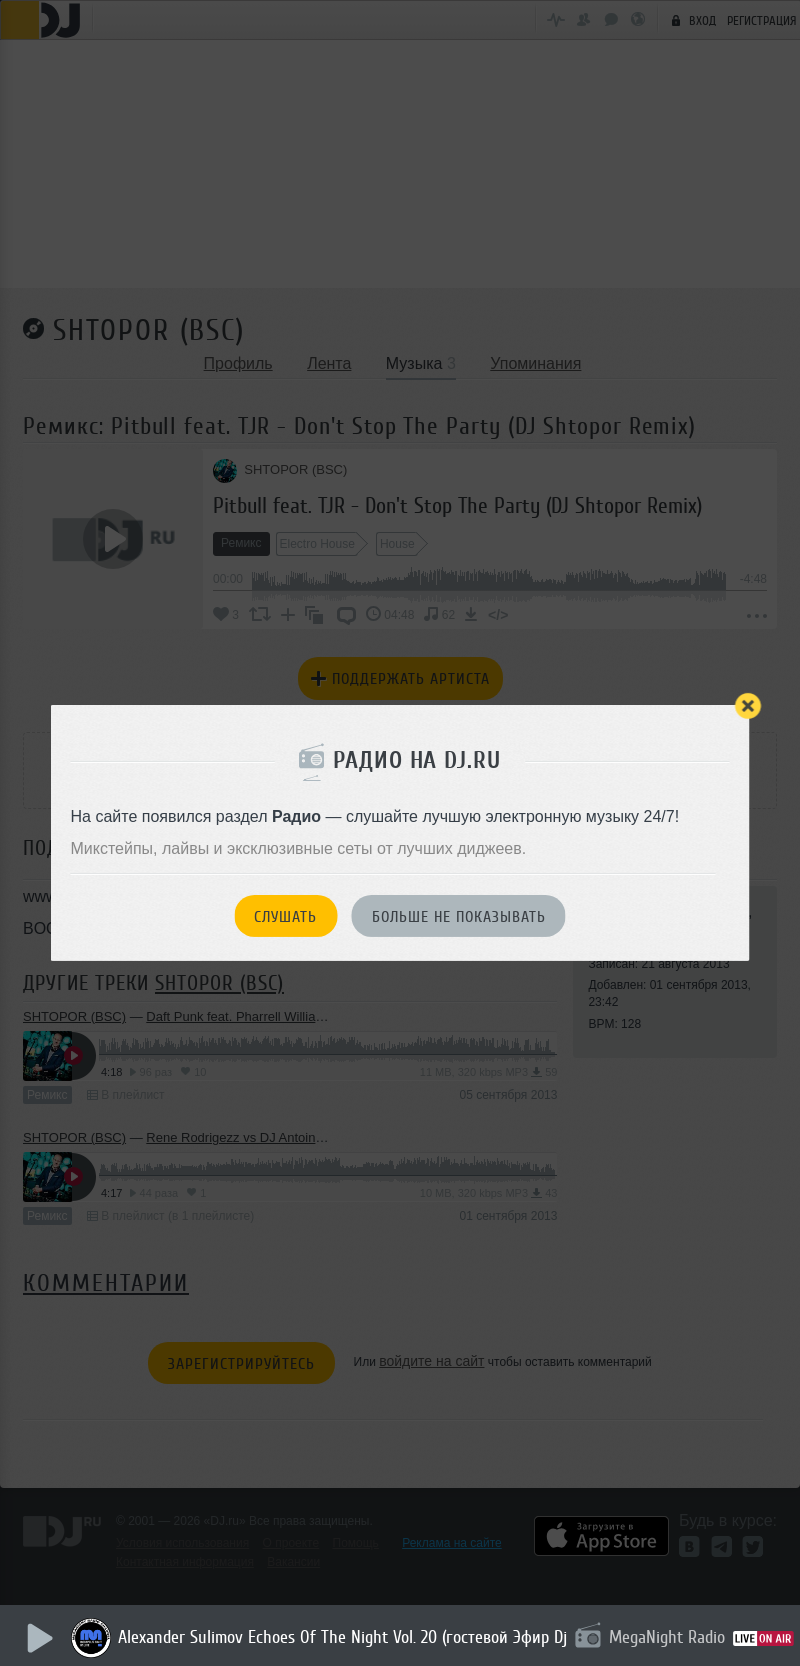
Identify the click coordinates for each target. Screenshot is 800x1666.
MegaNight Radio (671, 1637)
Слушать (285, 917)
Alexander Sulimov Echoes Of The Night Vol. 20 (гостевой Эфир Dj (346, 1637)
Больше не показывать (459, 917)
